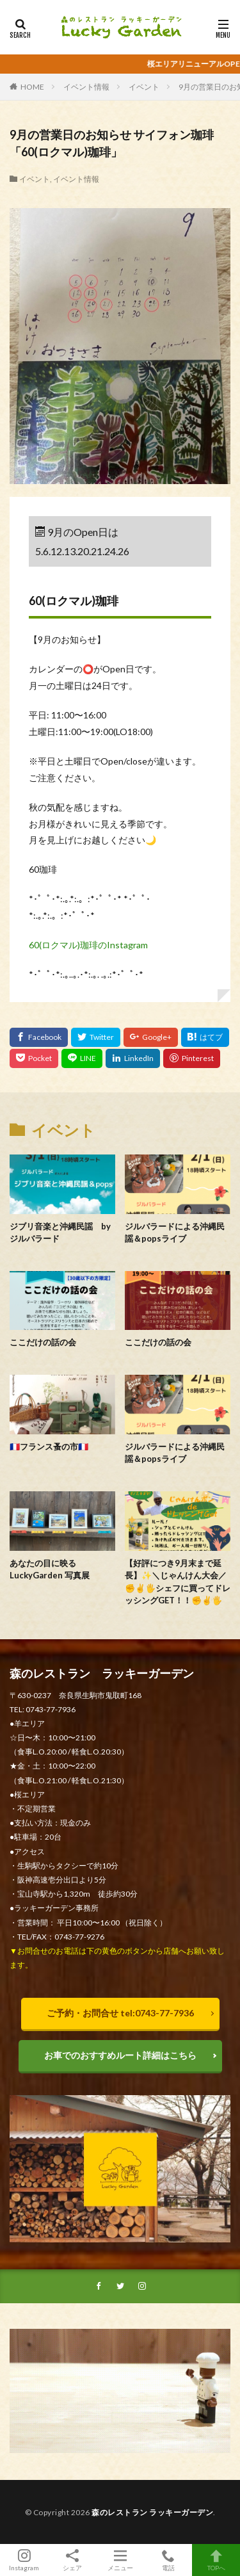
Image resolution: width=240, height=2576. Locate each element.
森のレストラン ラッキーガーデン (152, 2512)
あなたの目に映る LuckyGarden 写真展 (50, 1569)
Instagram (24, 2560)
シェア (72, 2560)
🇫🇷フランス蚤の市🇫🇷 (49, 1446)
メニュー (120, 2560)
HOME (32, 87)
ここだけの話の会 (43, 1342)
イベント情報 (86, 87)
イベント (144, 87)
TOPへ (216, 2560)
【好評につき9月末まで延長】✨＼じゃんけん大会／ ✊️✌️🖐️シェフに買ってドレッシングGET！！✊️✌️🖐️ (177, 1582)
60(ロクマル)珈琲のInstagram (88, 944)
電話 (168, 2560)
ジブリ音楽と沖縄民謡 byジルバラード (60, 1232)
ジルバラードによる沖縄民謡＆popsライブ (175, 1232)
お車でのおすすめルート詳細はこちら (120, 2055)
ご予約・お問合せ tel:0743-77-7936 (120, 2012)
